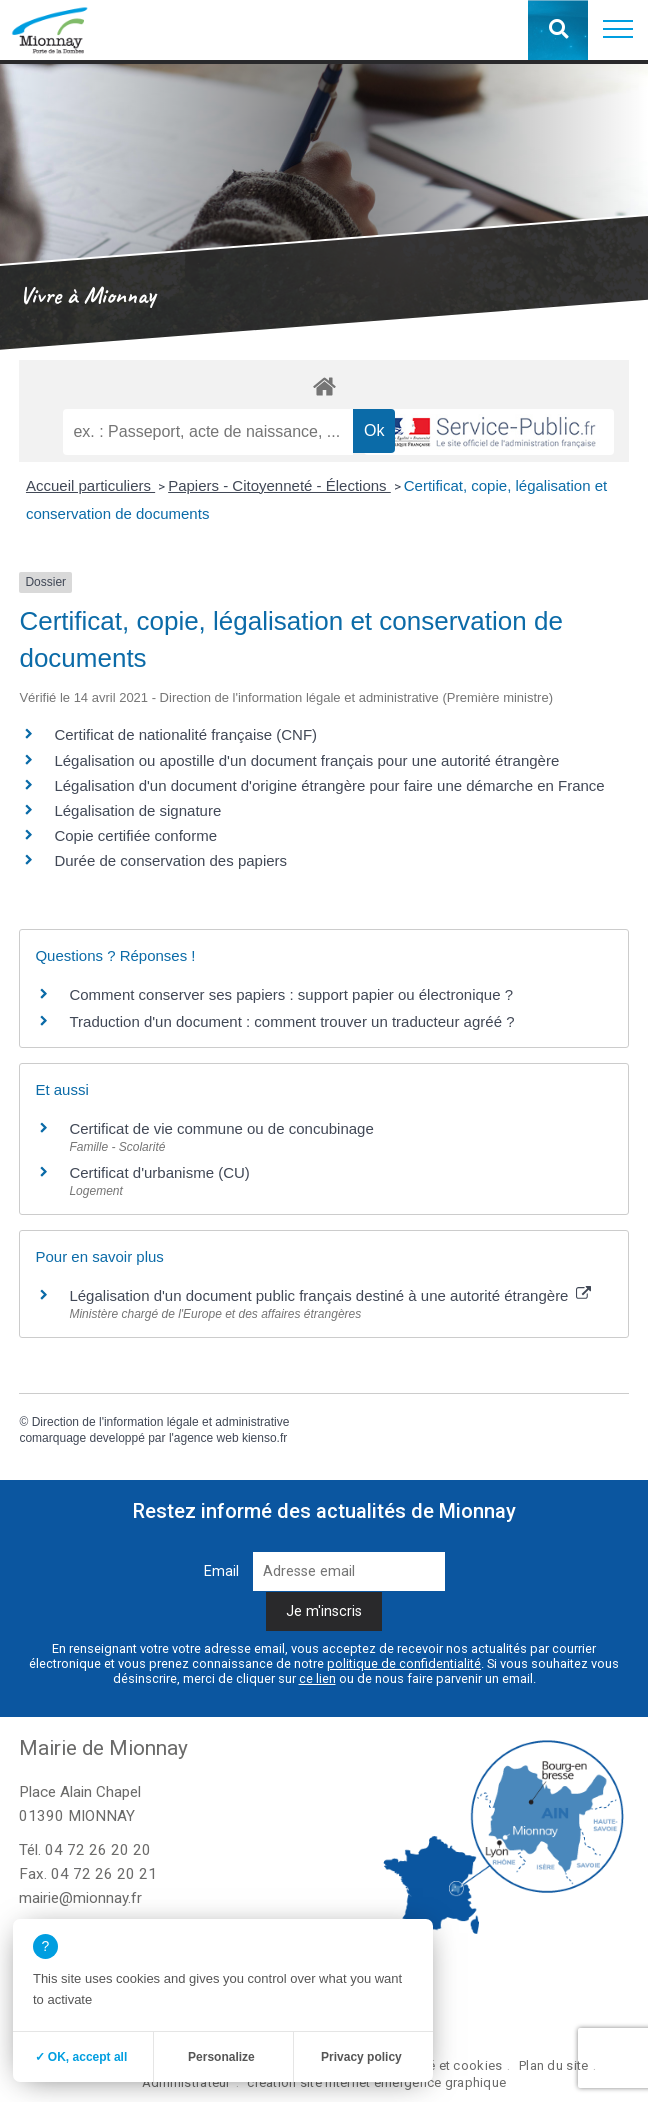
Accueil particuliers (90, 485)
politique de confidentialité (404, 1663)
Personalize (221, 2057)
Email (221, 1571)
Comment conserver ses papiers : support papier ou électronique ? (291, 994)
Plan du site (553, 2065)
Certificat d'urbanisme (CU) (159, 1172)
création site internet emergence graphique (376, 2082)
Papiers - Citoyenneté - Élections (279, 485)
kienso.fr (264, 1438)
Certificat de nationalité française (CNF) (185, 734)
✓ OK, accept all (81, 2057)
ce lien (317, 1678)
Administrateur (186, 2082)
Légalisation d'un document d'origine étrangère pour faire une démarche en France (329, 785)
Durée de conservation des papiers (170, 860)
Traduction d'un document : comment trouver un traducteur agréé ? (291, 1021)
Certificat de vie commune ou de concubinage (221, 1128)
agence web (206, 1438)
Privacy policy (361, 2057)
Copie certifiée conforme (135, 835)
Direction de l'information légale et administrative (161, 1422)
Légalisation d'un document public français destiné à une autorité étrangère (329, 1295)
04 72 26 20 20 (98, 1850)
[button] (618, 30)
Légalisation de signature (137, 810)
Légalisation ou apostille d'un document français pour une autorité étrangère (306, 760)
